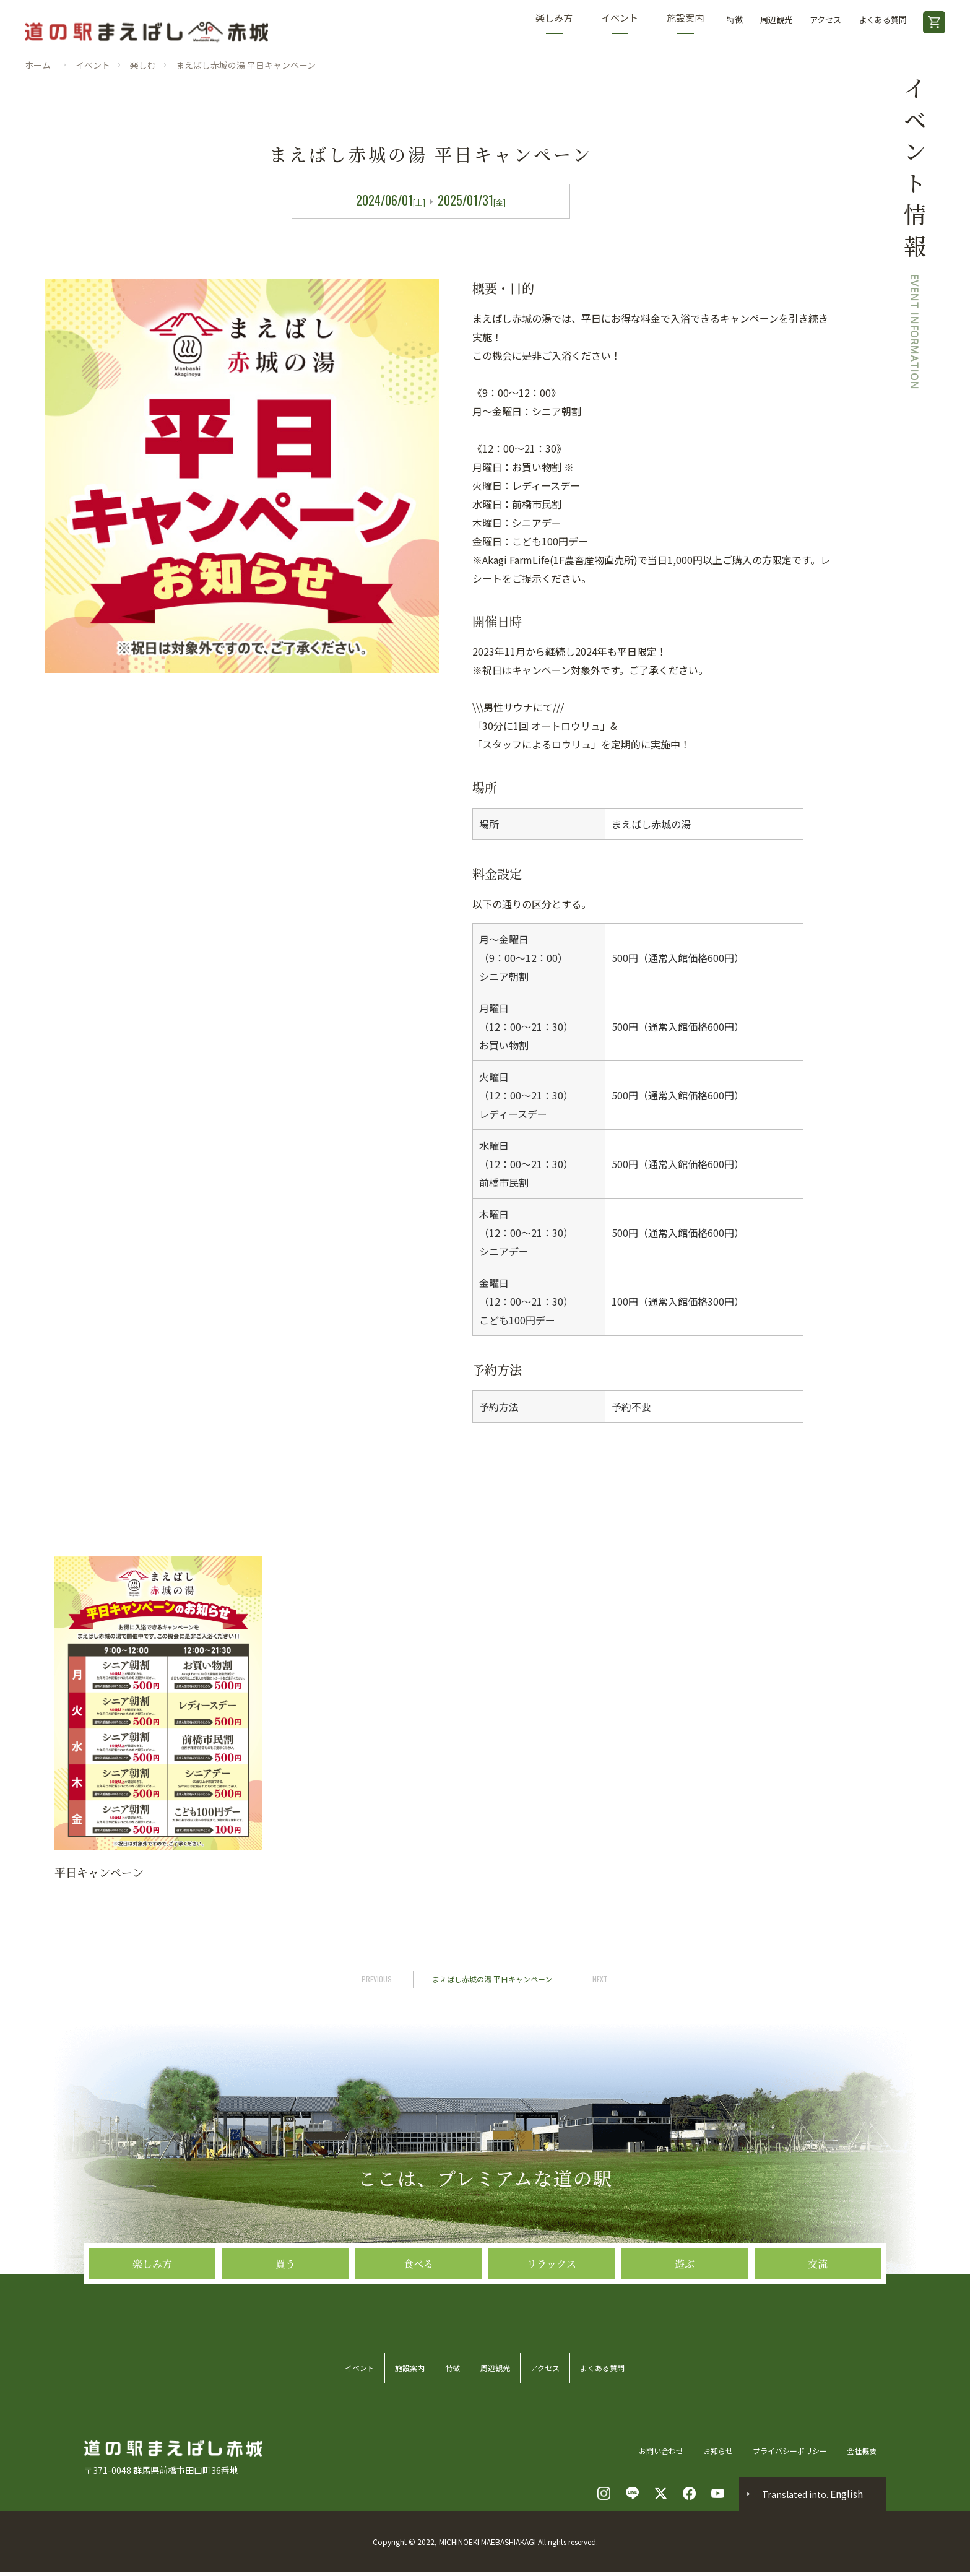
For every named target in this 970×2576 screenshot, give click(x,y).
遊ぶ (684, 2334)
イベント (619, 22)
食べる (418, 2334)
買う (285, 2334)
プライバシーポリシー (788, 2453)
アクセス (825, 19)
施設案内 (685, 22)
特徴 (735, 19)
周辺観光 (776, 19)
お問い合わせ (645, 2453)
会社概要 (869, 2453)
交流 (817, 2334)
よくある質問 (883, 19)
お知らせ (708, 2453)
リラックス (551, 2334)
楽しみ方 (554, 22)
